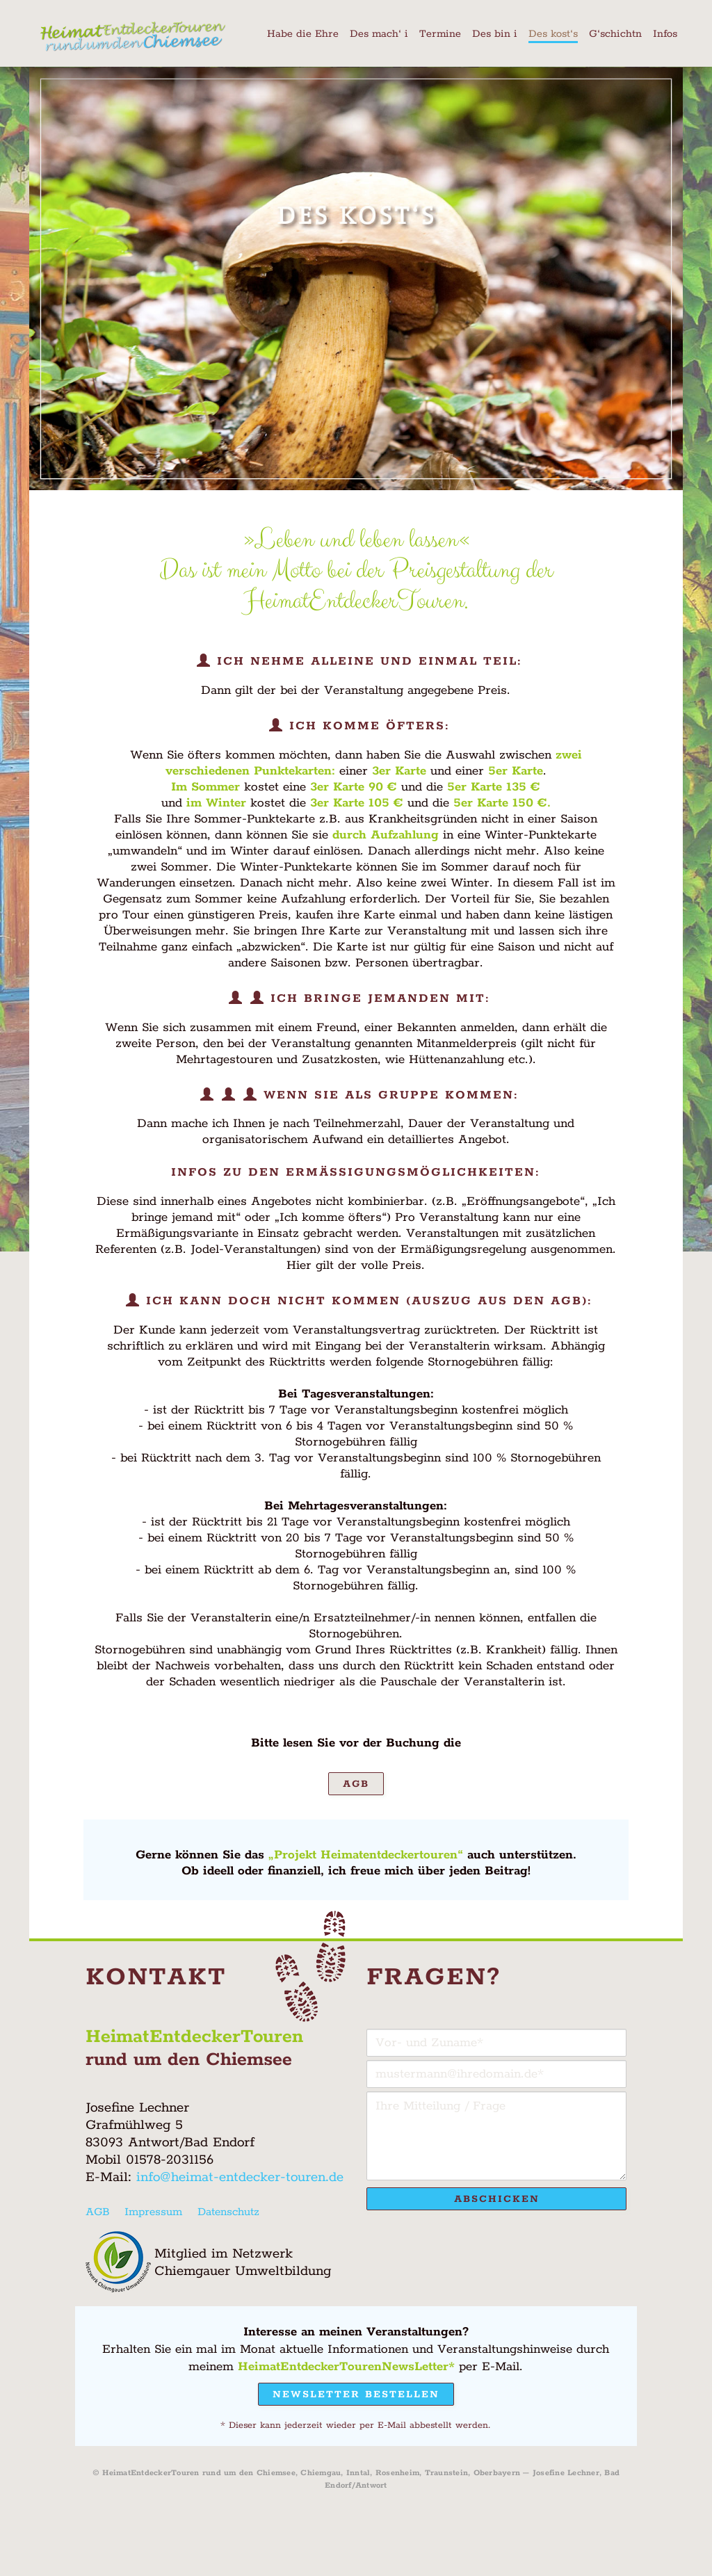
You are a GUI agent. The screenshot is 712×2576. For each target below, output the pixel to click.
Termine (440, 33)
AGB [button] (356, 1784)
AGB (97, 2212)
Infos (665, 33)
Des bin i (494, 33)
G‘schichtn (615, 33)
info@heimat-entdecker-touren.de (239, 2177)
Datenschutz (228, 2212)
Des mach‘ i (379, 33)
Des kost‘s (553, 33)
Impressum (153, 2212)
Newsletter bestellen (356, 2394)
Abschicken (497, 2199)
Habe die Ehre (303, 33)
